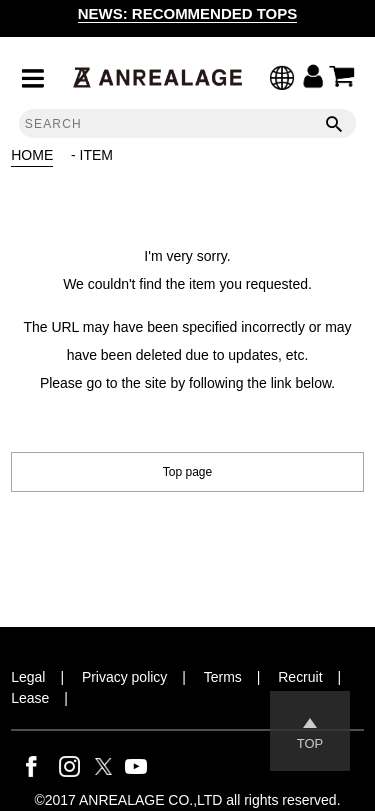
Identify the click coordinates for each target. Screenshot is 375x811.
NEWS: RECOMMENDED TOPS (188, 13)
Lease (30, 698)
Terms (223, 677)
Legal (28, 677)
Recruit (300, 677)
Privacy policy (124, 677)
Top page (187, 472)
